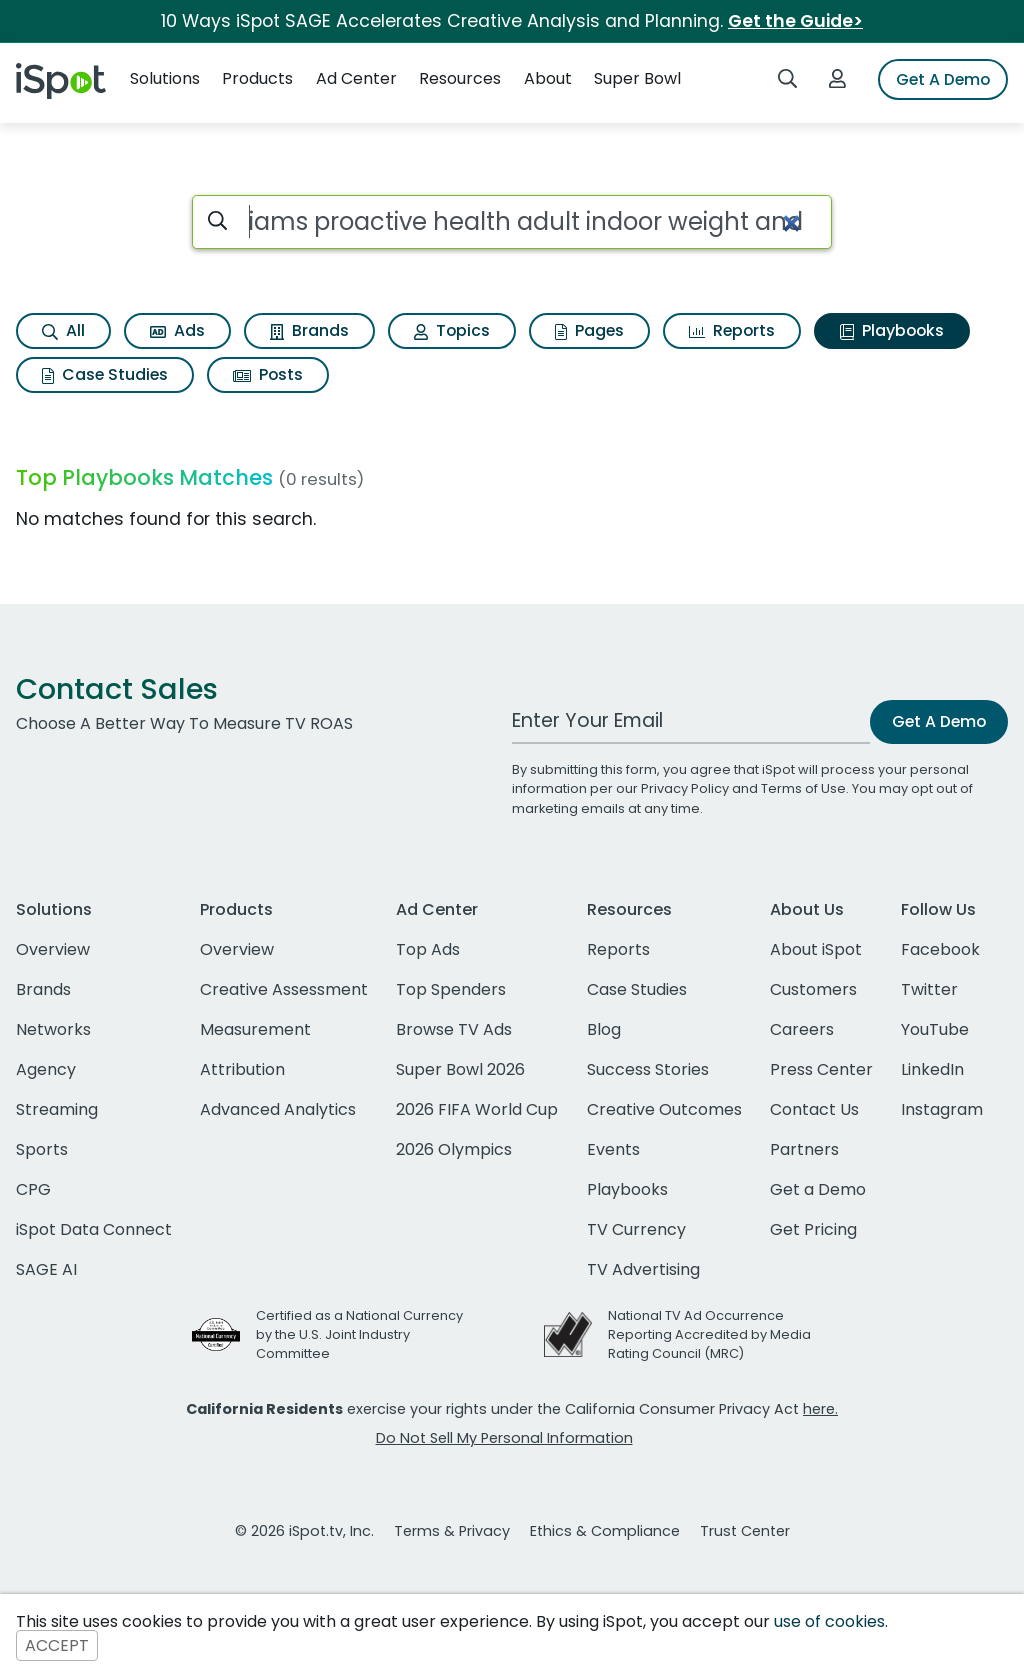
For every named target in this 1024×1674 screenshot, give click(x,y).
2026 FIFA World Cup (477, 1109)
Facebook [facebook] (940, 949)
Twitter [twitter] (929, 989)
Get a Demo (818, 1189)
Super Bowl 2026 (460, 1069)
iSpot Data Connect (94, 1229)
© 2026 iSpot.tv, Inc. (304, 1531)
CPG (33, 1189)
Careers (802, 1029)
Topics (452, 330)
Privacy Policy (685, 788)
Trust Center (745, 1531)
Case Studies (105, 374)
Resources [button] (460, 78)
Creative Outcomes (664, 1109)
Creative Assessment (284, 989)
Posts (268, 374)
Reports (732, 330)
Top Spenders (451, 989)
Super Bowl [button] (637, 78)
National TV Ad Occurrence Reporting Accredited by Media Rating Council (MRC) (709, 1334)
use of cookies (829, 1621)
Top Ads (428, 949)
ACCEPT (57, 1645)
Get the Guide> (795, 21)
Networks (53, 1029)
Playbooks (892, 330)
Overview (53, 949)
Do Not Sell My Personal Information (504, 1438)
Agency (46, 1069)
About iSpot (816, 949)
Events (613, 1149)
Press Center (821, 1069)
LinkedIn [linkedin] (932, 1069)
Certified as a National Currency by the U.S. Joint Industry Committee (359, 1334)
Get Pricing (813, 1229)
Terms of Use (803, 788)
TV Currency (636, 1229)
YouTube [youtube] (935, 1029)
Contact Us (814, 1109)
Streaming (57, 1109)
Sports (42, 1149)
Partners (804, 1149)
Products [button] (257, 78)
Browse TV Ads (454, 1029)
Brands (309, 330)
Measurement (255, 1029)
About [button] (548, 78)
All (63, 330)
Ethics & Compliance (605, 1531)
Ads (177, 330)
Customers (813, 989)
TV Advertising (643, 1269)
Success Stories (648, 1069)
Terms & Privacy (452, 1531)
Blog (604, 1029)
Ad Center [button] (356, 78)
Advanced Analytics (278, 1109)
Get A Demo (943, 79)
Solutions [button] (165, 78)
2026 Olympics (454, 1149)
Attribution (242, 1069)
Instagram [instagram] (942, 1109)
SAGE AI (46, 1269)
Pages (589, 330)
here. (820, 1409)
